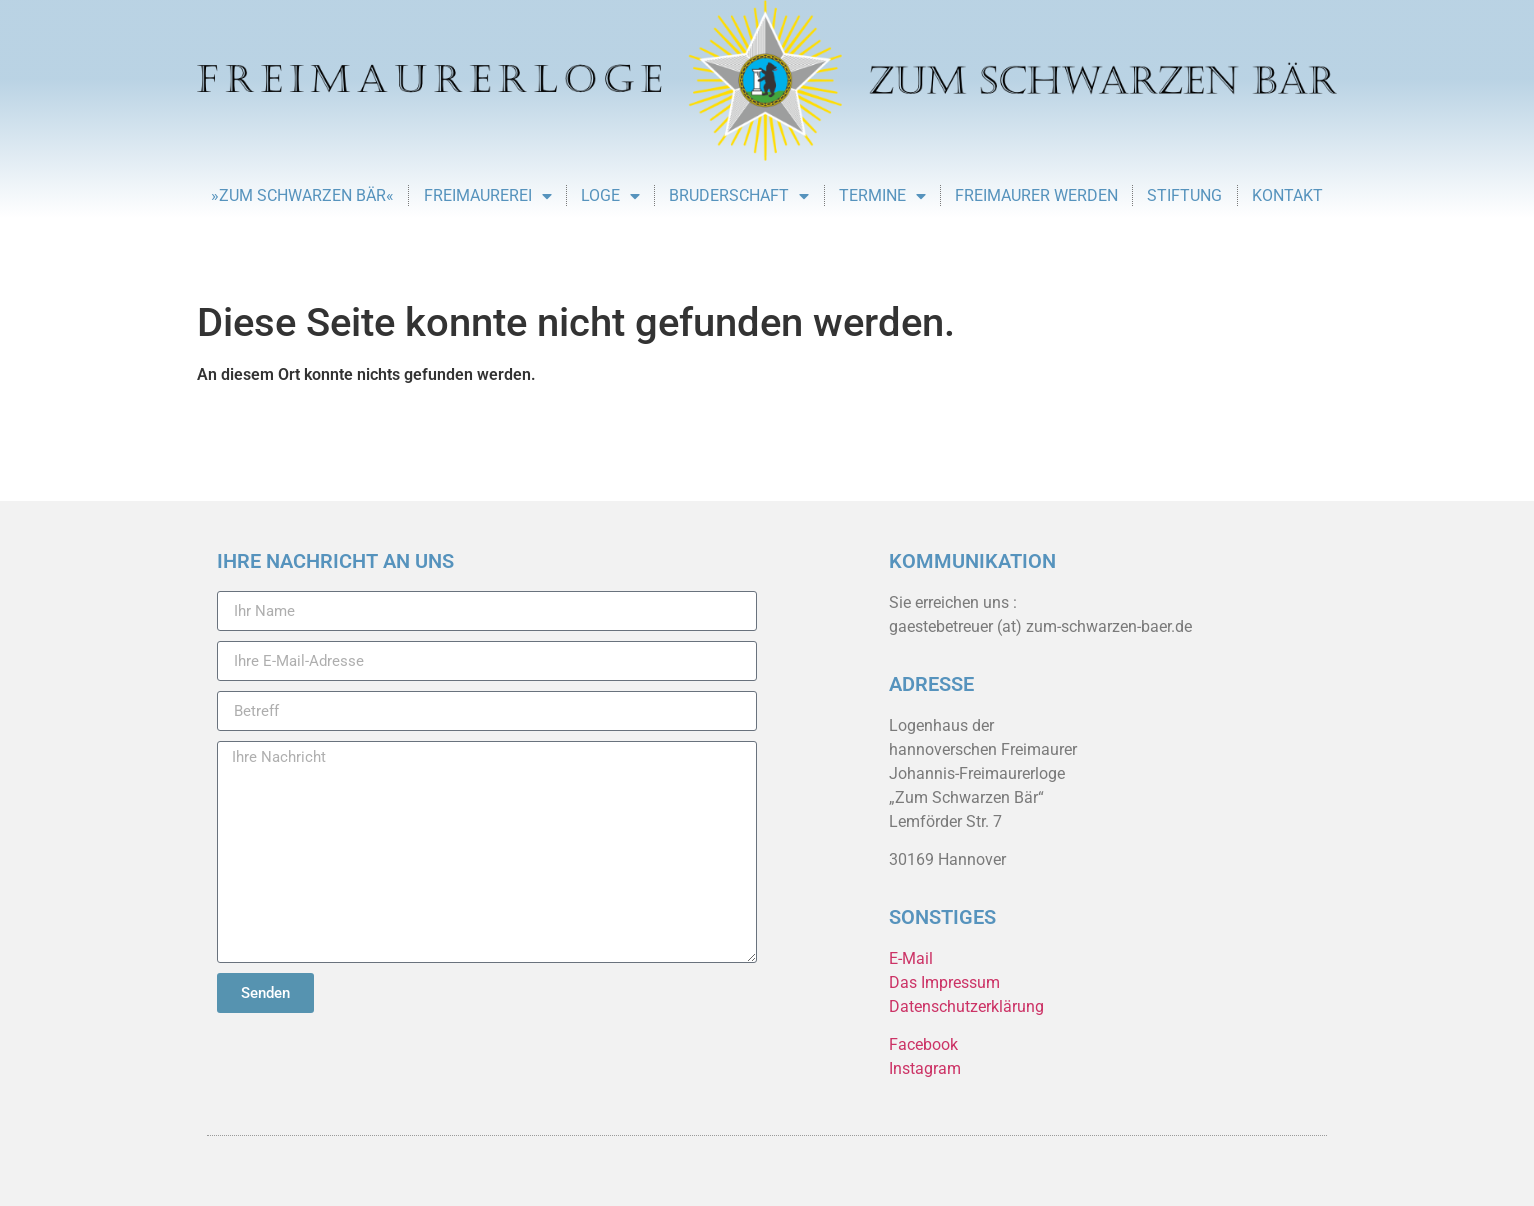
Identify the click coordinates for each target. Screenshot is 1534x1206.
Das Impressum (944, 982)
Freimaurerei (488, 196)
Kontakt (1287, 195)
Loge (610, 196)
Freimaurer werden (1036, 195)
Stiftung (1184, 195)
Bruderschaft (739, 196)
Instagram (925, 1068)
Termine (882, 196)
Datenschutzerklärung (966, 1006)
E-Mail (911, 958)
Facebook (923, 1044)
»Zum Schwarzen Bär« (302, 195)
